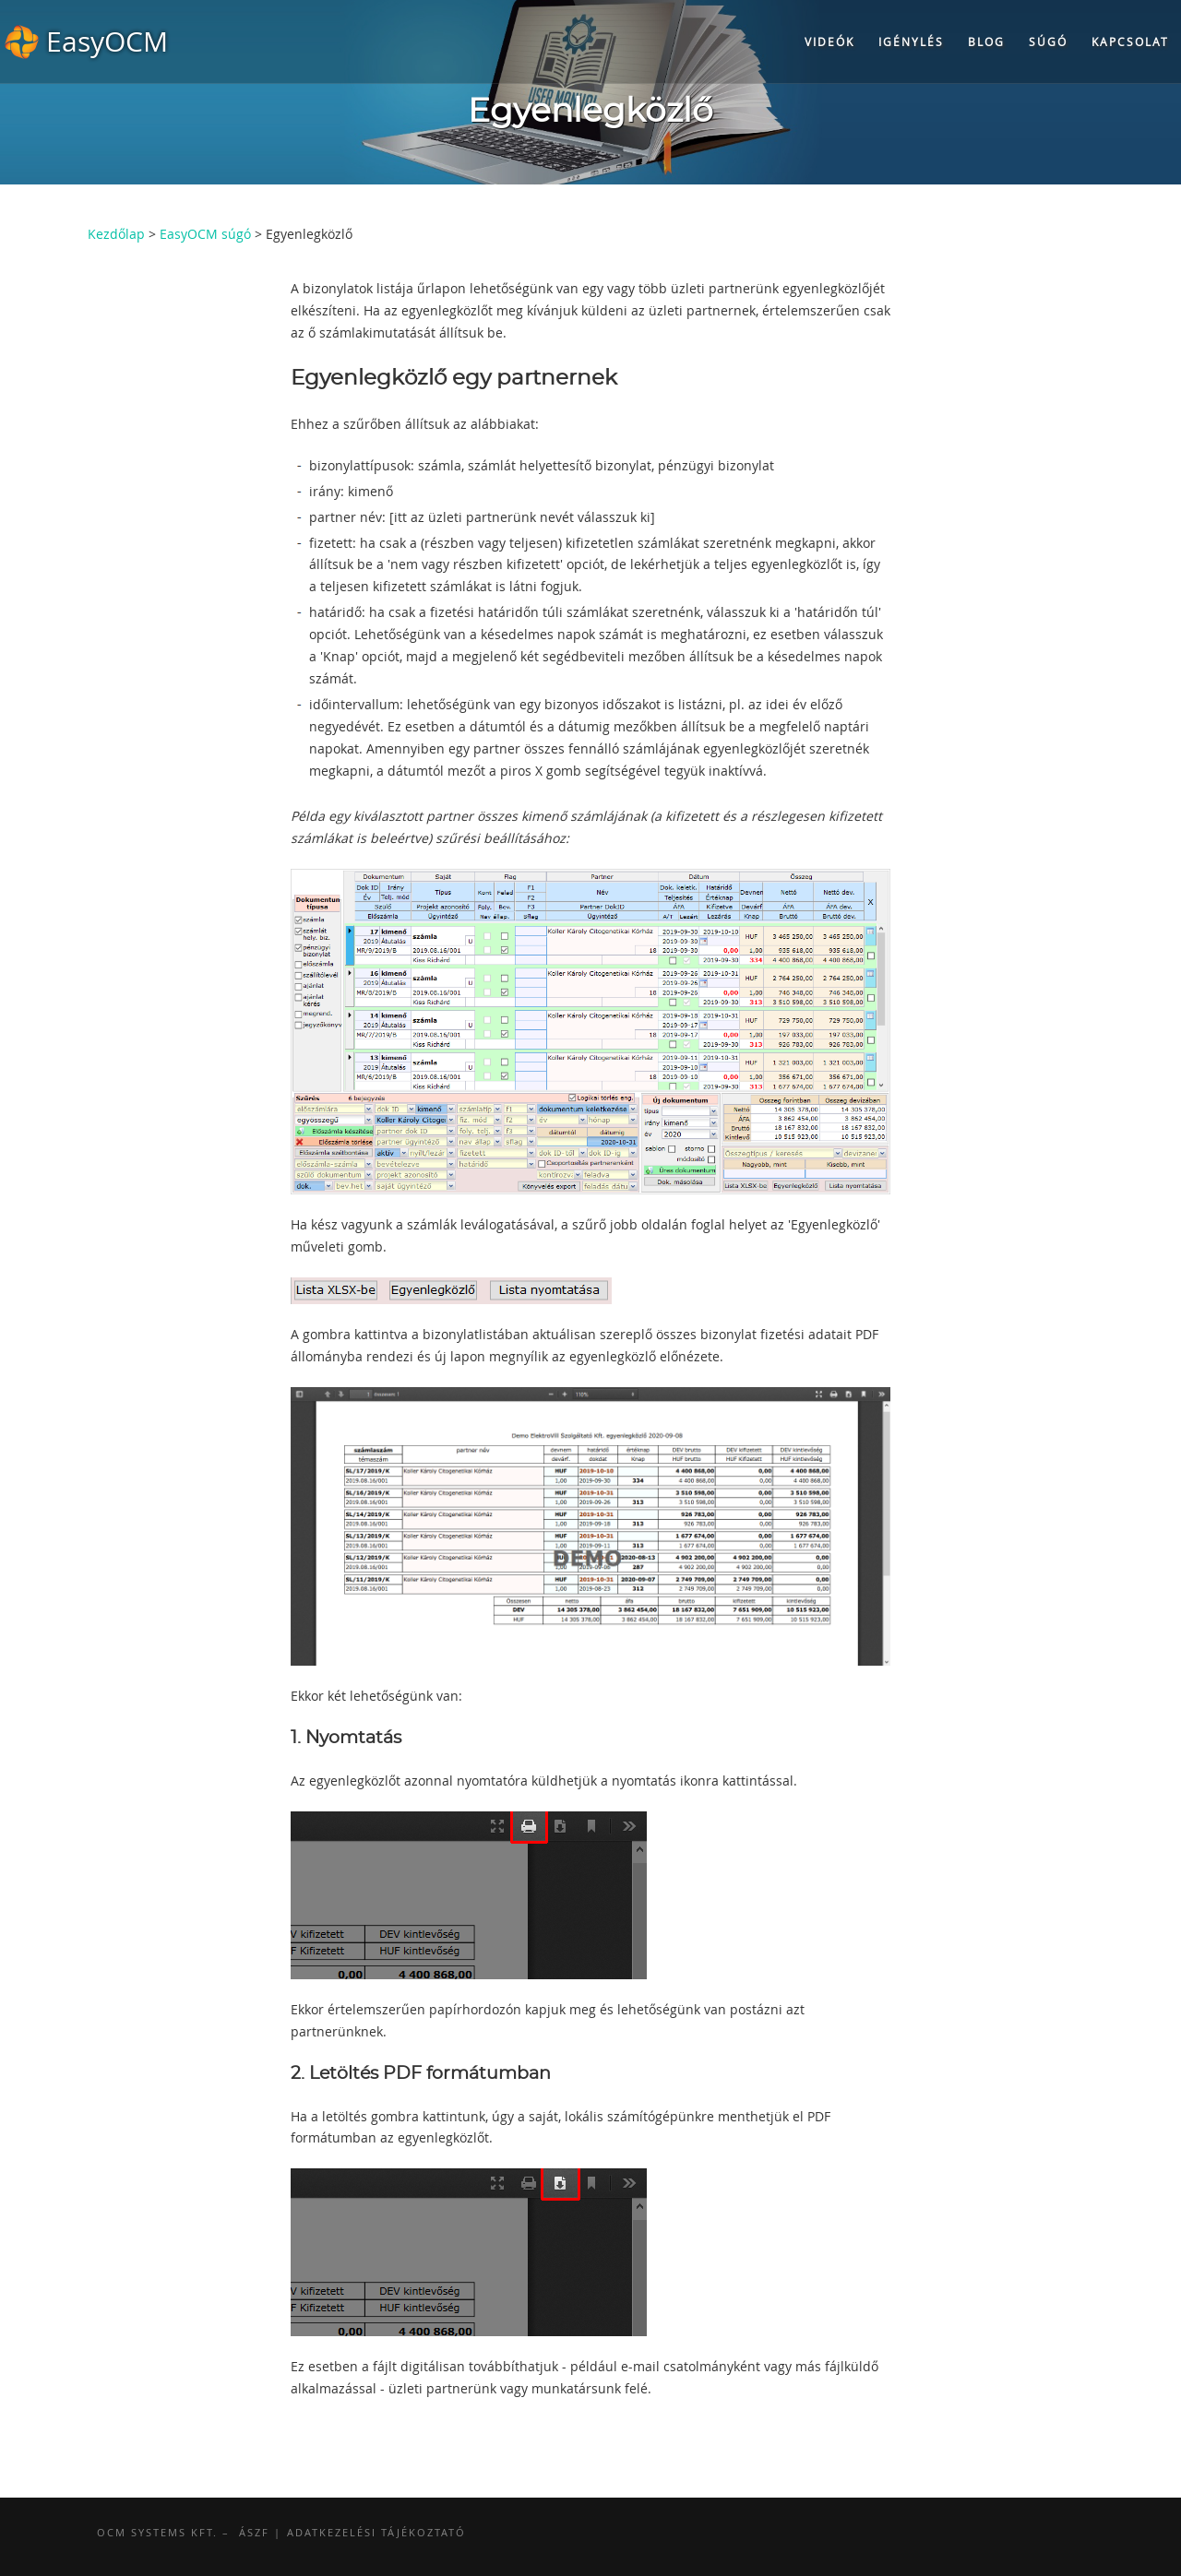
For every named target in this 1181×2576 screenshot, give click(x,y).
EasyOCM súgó (205, 234)
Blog (986, 41)
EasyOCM (107, 41)
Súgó (1048, 41)
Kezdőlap (116, 234)
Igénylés (911, 41)
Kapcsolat (1130, 41)
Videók (829, 41)
